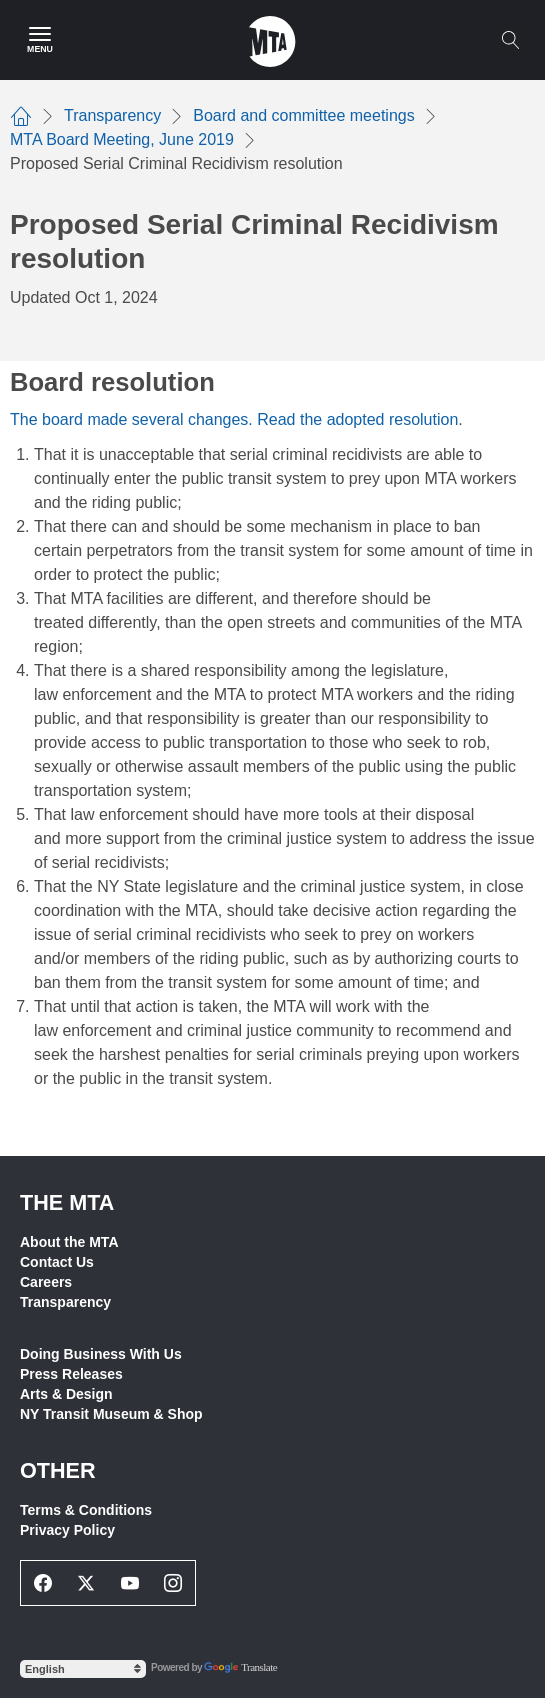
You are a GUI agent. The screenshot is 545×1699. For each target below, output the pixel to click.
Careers (46, 1282)
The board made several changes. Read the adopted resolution (234, 419)
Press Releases (71, 1374)
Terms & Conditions (86, 1510)
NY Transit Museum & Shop (111, 1414)
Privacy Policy (67, 1530)
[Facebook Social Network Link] (43, 1583)
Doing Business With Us (101, 1354)
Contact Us (57, 1262)
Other (58, 1470)
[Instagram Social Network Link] (174, 1583)
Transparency (65, 1302)
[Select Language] (83, 1669)
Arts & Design (66, 1394)
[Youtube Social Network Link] (130, 1583)
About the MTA (69, 1242)
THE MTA (67, 1202)
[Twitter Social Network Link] (87, 1583)
